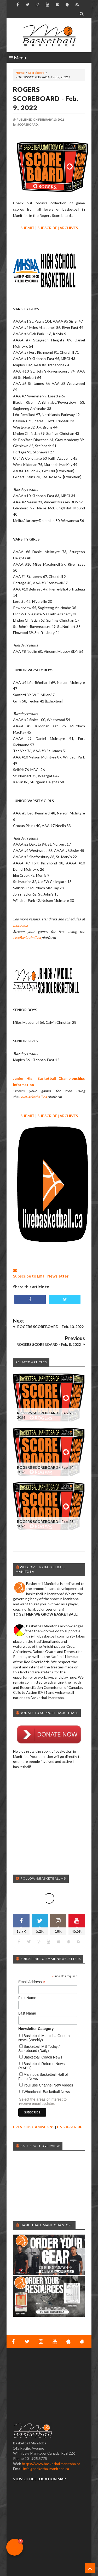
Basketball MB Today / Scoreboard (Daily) (39, 2048)
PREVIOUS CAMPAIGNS (33, 2127)
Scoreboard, (28, 124)
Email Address (31, 1981)
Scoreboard (36, 73)
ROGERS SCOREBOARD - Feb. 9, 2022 (46, 98)
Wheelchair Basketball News (47, 2092)
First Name (27, 1998)
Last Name (27, 2013)
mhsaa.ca (20, 925)
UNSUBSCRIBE (69, 2127)
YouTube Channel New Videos (48, 2085)
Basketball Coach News (43, 2057)
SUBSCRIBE (47, 228)
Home (20, 73)
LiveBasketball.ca (27, 937)
